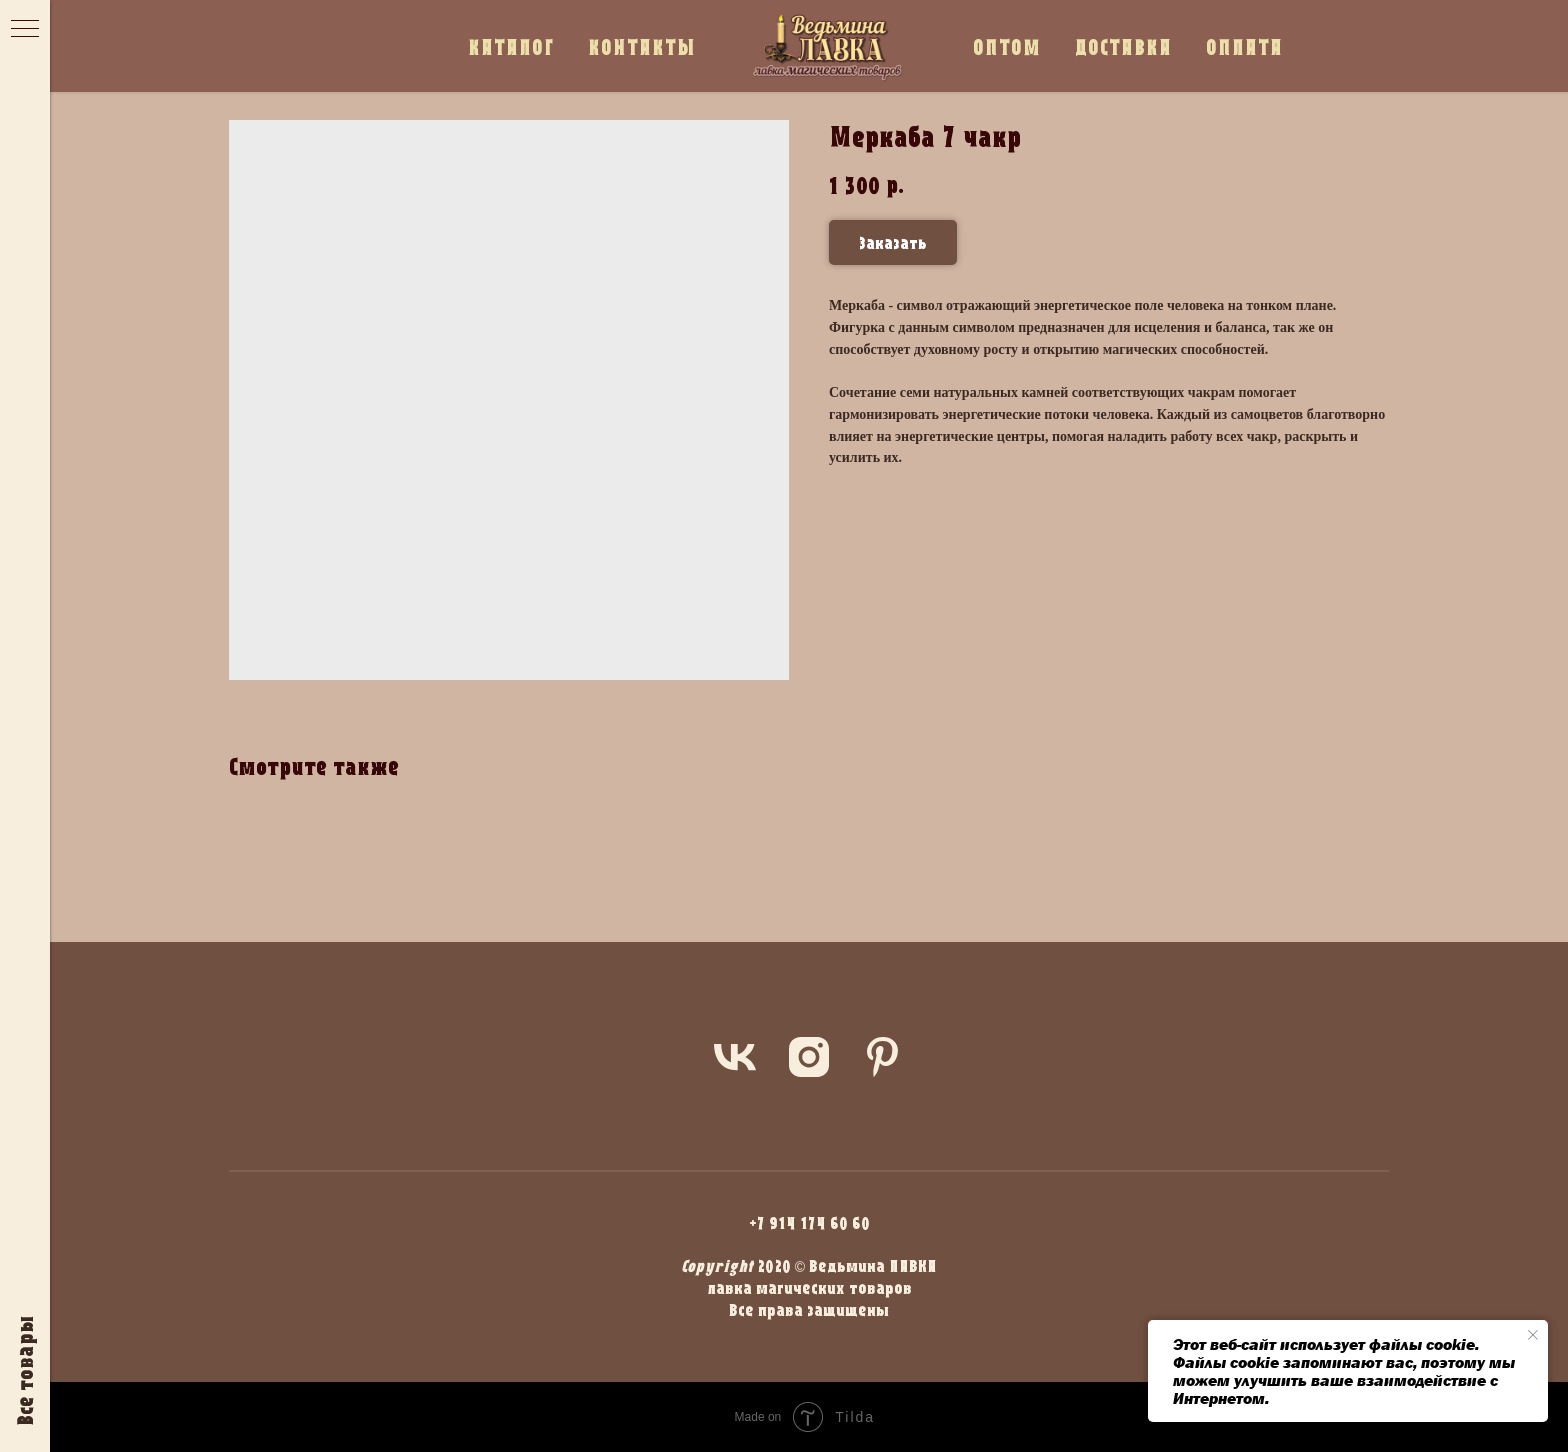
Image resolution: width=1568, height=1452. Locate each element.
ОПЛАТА (1244, 46)
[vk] (735, 1057)
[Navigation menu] (25, 30)
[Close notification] (1533, 1335)
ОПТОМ (1007, 46)
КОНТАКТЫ (642, 46)
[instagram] (809, 1057)
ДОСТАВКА (1123, 46)
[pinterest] (883, 1057)
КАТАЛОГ (511, 46)
